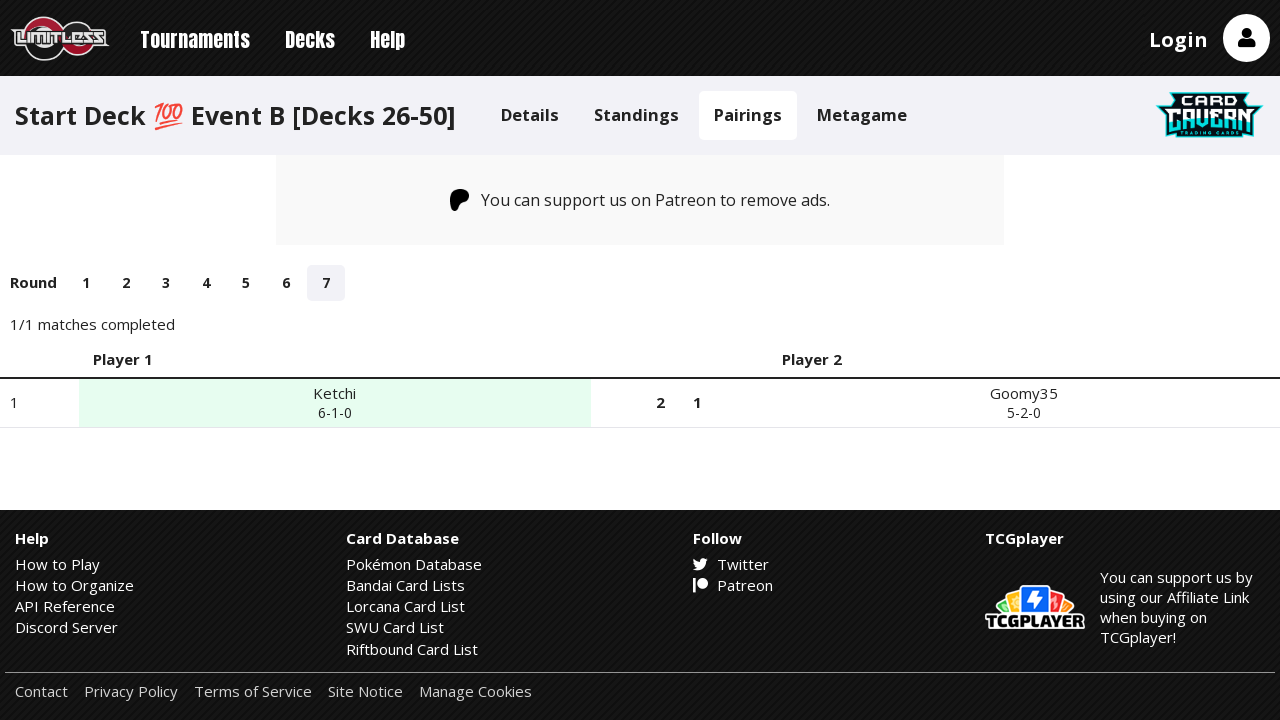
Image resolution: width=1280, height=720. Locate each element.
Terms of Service (253, 691)
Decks (310, 39)
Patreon (733, 585)
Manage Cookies (475, 691)
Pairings (748, 114)
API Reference (65, 606)
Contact (41, 691)
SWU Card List (395, 627)
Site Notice (365, 691)
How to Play (57, 564)
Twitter (731, 564)
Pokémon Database (414, 564)
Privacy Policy (131, 691)
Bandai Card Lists (405, 585)
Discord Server (66, 627)
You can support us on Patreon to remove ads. (640, 200)
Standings (636, 114)
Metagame (862, 114)
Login (1178, 39)
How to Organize (74, 585)
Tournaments (195, 39)
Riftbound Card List (412, 649)
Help (387, 39)
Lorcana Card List (405, 606)
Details (530, 114)
